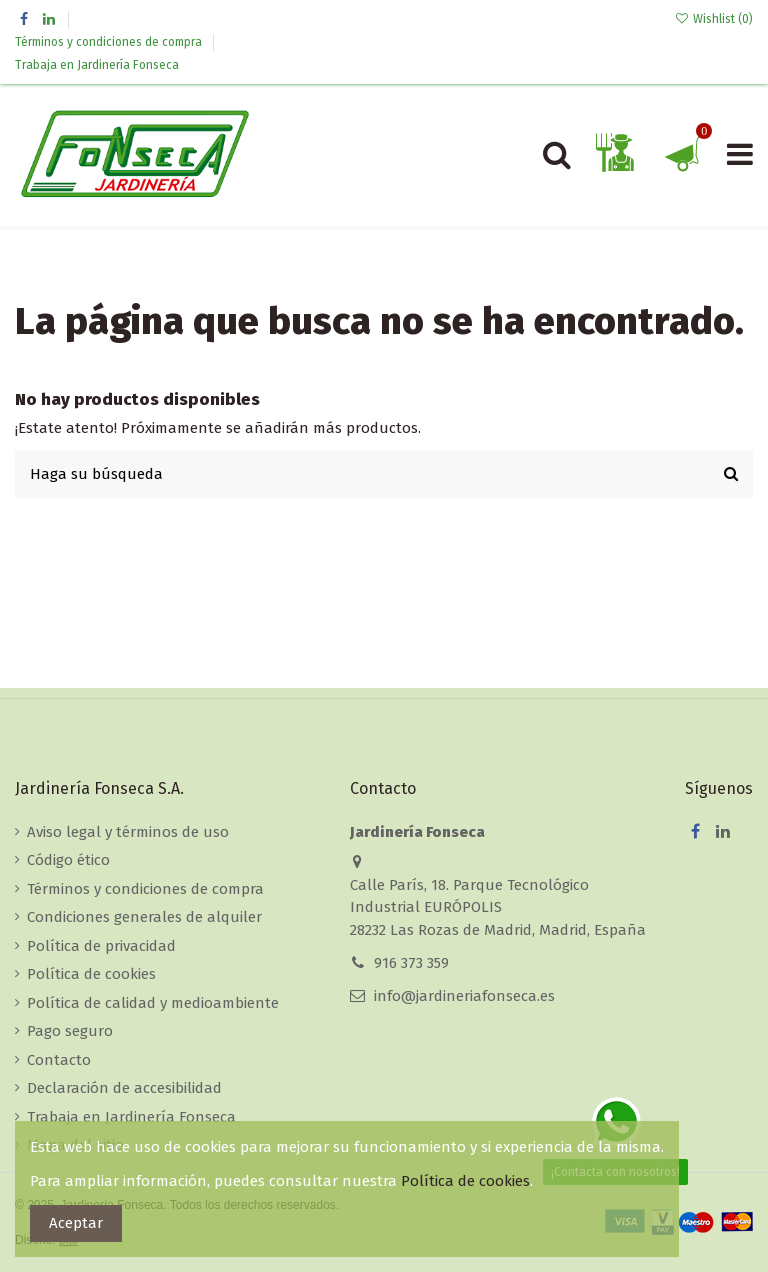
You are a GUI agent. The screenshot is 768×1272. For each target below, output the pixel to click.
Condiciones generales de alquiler (144, 917)
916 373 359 (411, 963)
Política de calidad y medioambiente (153, 1003)
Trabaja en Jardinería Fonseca (97, 65)
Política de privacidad (101, 946)
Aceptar (76, 1223)
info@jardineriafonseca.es (464, 996)
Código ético (68, 860)
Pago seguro (70, 1031)
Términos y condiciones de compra (110, 42)
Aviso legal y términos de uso (128, 832)
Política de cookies (91, 974)
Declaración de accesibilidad (124, 1088)
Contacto (59, 1060)
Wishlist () (714, 19)
